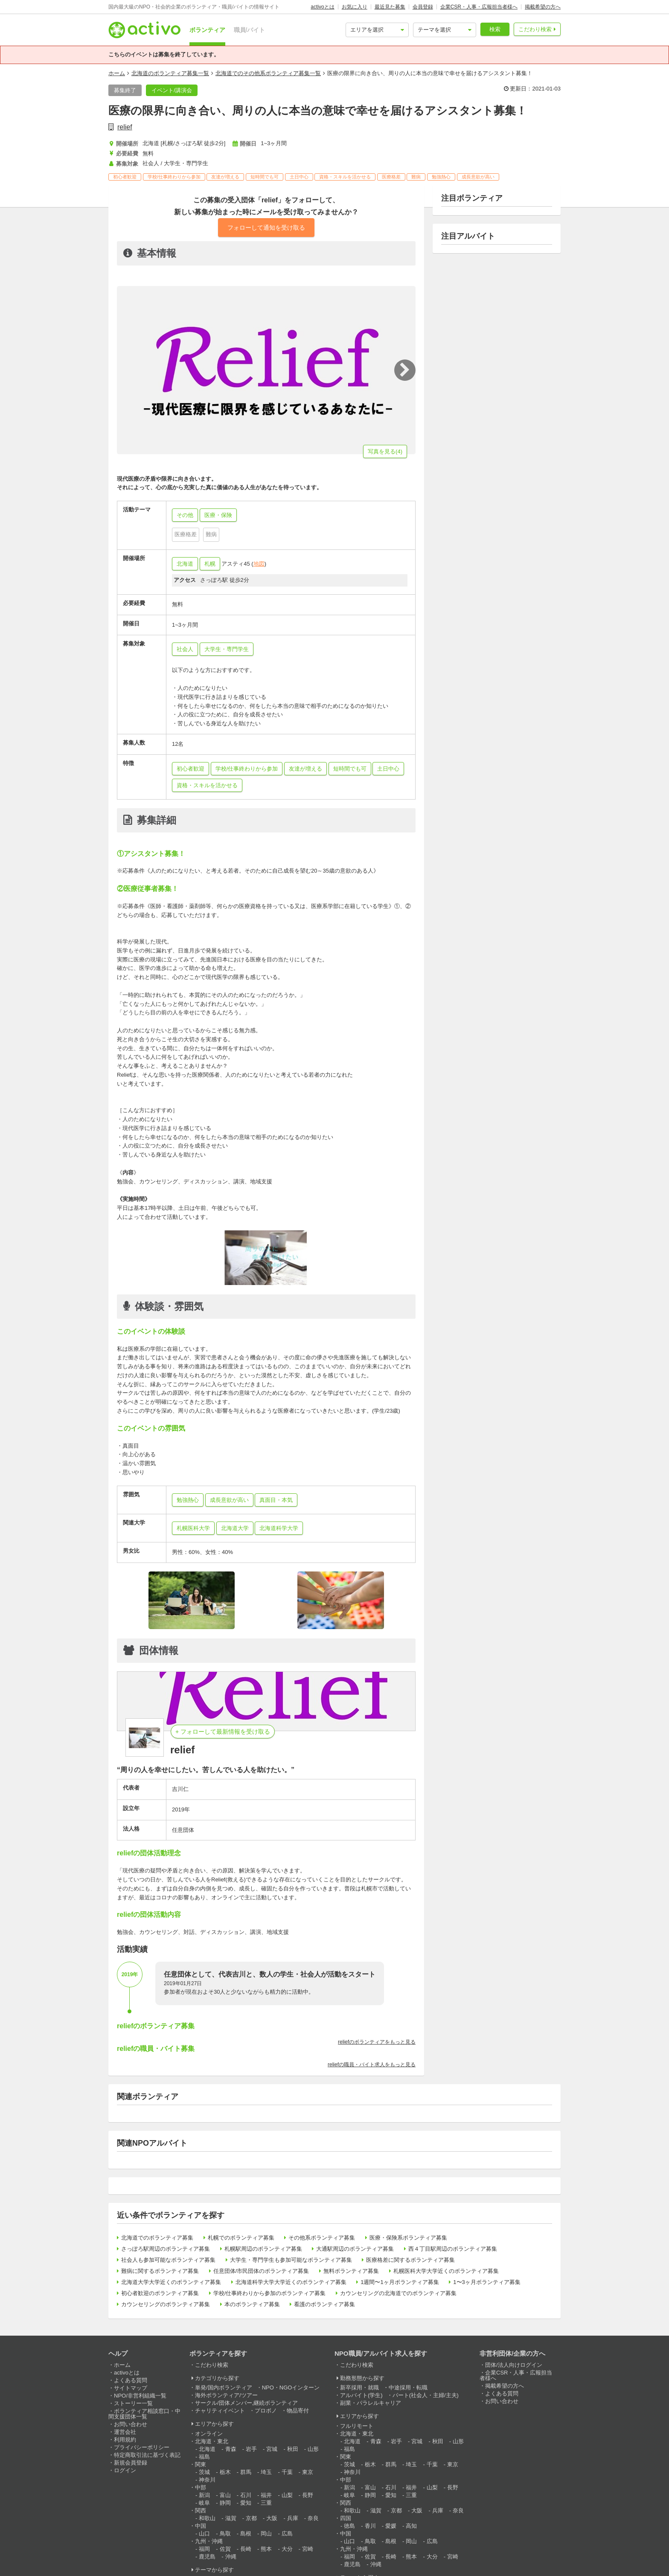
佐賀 (225, 2549)
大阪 (271, 2518)
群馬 (245, 2472)
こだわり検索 (535, 29)
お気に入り (354, 7)
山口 (204, 2533)
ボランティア (207, 29)
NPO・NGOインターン (291, 2387)
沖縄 (230, 2556)
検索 (494, 29)
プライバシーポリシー (141, 2447)
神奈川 (207, 2480)
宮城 (271, 2449)
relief (124, 127)
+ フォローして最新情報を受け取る (222, 1731)
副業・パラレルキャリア (370, 2403)
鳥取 (225, 2533)
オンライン (209, 2433)
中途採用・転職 (408, 2387)
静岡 (225, 2503)
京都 (251, 2518)
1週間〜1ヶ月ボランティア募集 (400, 2282)
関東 (200, 2464)
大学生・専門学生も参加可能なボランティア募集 (291, 2260)
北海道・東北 (211, 2441)
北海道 (185, 564)
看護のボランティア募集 (324, 2304)
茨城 (204, 2472)
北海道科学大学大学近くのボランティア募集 (291, 2282)
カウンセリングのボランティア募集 (165, 2304)
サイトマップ (130, 2388)
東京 (307, 2472)
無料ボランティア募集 (351, 2271)
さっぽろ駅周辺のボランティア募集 (165, 2249)
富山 (225, 2495)
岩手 (251, 2449)
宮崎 (307, 2549)
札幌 (209, 564)
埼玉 (266, 2472)
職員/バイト (249, 29)
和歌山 (207, 2518)
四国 (345, 2518)
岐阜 (204, 2503)
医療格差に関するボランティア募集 (410, 2260)
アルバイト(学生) (361, 2395)
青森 (230, 2449)
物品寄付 (298, 2410)
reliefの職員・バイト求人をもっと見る (372, 2064)
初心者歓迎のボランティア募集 (160, 2293)
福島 (204, 2456)
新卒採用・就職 (359, 2387)
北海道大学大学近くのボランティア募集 (171, 2282)
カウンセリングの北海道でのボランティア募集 (398, 2293)
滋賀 (230, 2518)
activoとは (322, 7)
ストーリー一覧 (133, 2403)
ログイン (125, 2470)
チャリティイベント (220, 2410)
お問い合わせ (130, 2424)
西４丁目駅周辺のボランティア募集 (452, 2249)
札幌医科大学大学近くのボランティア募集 (446, 2271)
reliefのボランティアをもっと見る (377, 2041)
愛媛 (390, 2526)
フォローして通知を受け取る (266, 227)
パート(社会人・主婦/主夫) (426, 2395)
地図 (259, 564)
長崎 (245, 2549)
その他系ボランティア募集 (321, 2237)
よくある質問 (130, 2380)
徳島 (349, 2526)
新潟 (204, 2495)
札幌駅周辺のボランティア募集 (263, 2249)
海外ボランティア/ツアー (226, 2395)
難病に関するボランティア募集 (160, 2271)
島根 (245, 2533)
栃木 (225, 2472)
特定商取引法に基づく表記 (147, 2455)
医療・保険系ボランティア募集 (408, 2237)
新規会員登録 (130, 2462)
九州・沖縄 (209, 2541)
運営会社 (125, 2432)
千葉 (287, 2472)
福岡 (204, 2549)
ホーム (116, 73)
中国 (200, 2526)
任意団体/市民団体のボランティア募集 (261, 2271)
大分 (287, 2549)
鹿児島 (207, 2556)
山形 (313, 2449)
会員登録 (423, 7)
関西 (200, 2510)
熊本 (266, 2549)
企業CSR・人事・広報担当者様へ (479, 7)
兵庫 (292, 2518)
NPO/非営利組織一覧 (140, 2395)
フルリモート (356, 2426)
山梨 (287, 2495)
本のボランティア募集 (252, 2304)
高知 (411, 2526)
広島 (287, 2533)
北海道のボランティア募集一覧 (170, 73)
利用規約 (125, 2439)
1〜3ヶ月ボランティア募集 (486, 2282)
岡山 (266, 2533)
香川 (370, 2526)
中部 (200, 2487)
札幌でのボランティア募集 (241, 2237)
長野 (307, 2495)
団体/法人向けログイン (513, 2365)
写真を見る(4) (385, 451)
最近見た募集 (390, 7)
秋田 (292, 2449)
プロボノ (266, 2410)
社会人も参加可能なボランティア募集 (168, 2260)
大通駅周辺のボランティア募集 (355, 2249)
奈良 (313, 2518)
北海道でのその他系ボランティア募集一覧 (268, 73)
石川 (245, 2495)
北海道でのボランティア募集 (157, 2237)
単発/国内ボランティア (223, 2387)
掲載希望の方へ (543, 7)
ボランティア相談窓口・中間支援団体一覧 (144, 2414)
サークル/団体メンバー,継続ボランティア (246, 2403)
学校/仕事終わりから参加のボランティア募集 (269, 2293)
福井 (266, 2495)
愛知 (245, 2503)
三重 (266, 2503)
